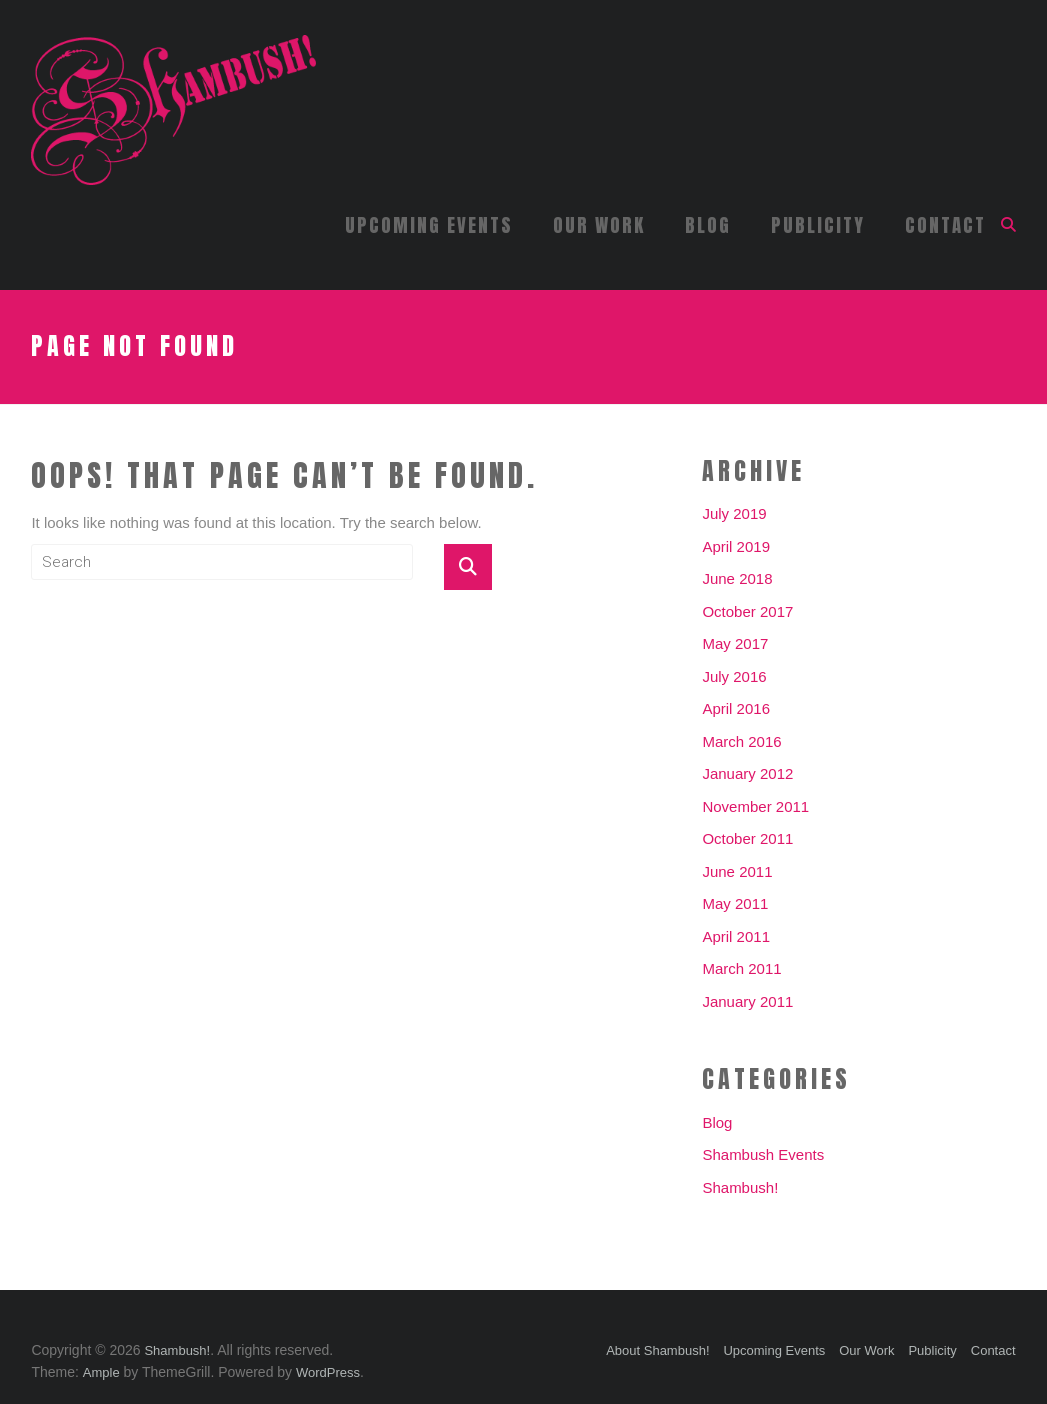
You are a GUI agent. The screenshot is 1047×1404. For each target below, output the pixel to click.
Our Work (599, 225)
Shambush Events (763, 1154)
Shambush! (740, 1187)
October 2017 (747, 611)
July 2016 (734, 676)
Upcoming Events (429, 225)
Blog (708, 225)
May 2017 (735, 643)
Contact (945, 225)
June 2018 (737, 578)
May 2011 (735, 903)
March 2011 (741, 968)
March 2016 (741, 741)
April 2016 (736, 708)
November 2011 (755, 806)
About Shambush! (657, 1350)
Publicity (818, 225)
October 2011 (747, 838)
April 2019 (736, 546)
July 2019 (734, 513)
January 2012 (747, 773)
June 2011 (737, 871)
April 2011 (736, 936)
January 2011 (747, 1001)
